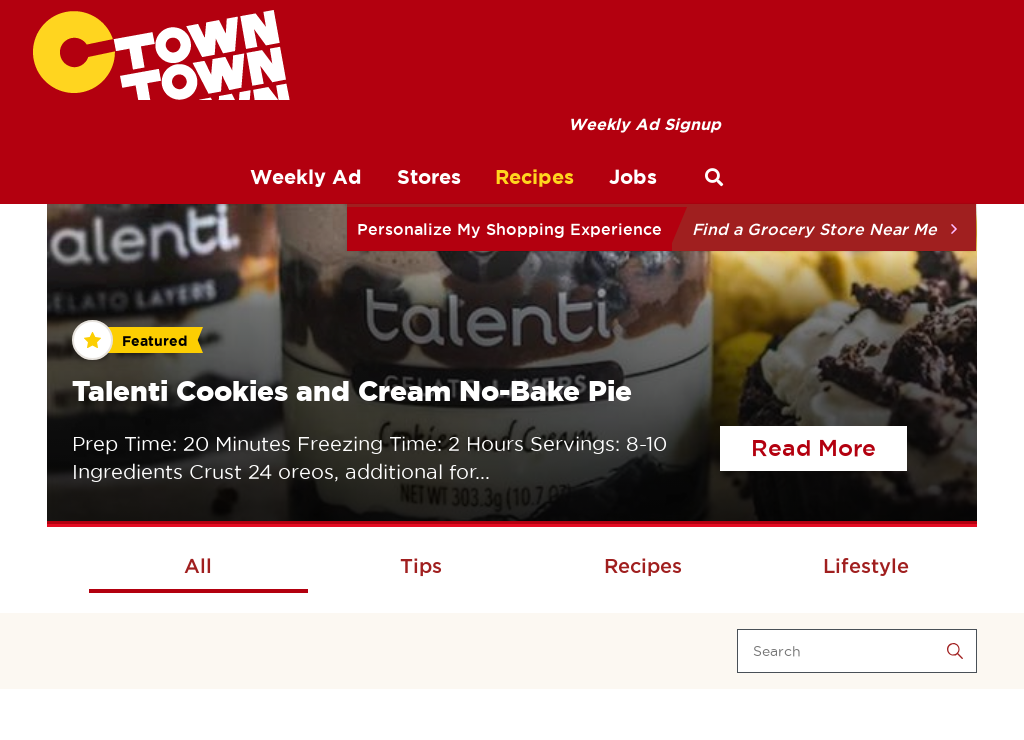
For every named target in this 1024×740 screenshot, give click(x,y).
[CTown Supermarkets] (161, 55)
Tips (421, 566)
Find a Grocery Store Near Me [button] (814, 229)
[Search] (857, 651)
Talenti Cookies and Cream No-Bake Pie (352, 390)
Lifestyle (866, 566)
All (198, 566)
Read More (829, 445)
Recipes (643, 566)
